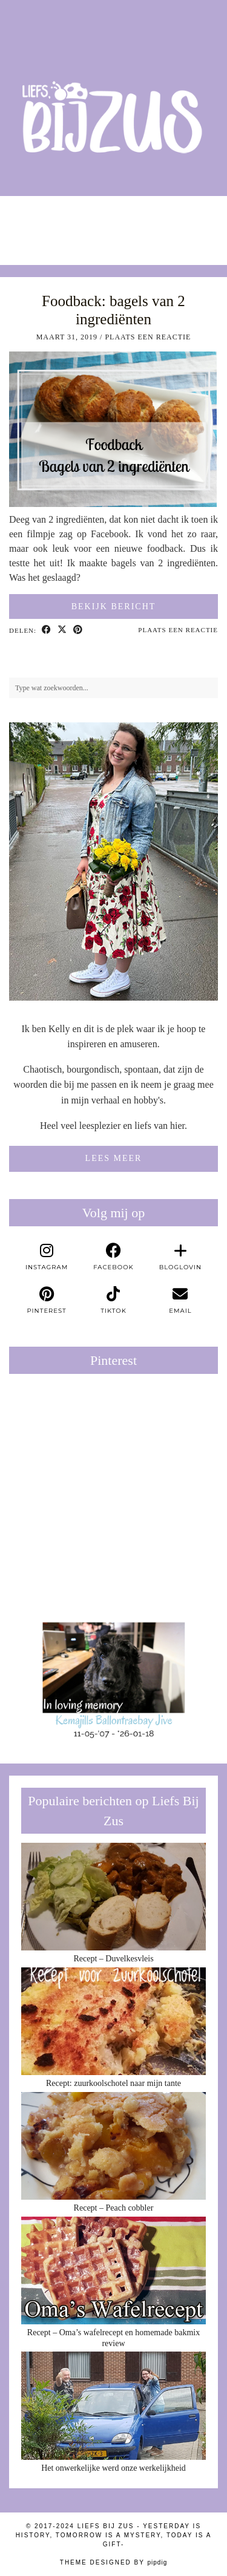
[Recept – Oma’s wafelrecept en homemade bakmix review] (113, 2271)
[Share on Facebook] (46, 630)
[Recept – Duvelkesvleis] (113, 1897)
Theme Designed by (113, 2562)
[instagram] (46, 1257)
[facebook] (113, 1257)
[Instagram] (28, 224)
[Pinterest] (61, 1435)
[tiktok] (113, 1300)
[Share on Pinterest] (78, 630)
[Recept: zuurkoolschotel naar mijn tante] (113, 2021)
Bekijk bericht (113, 606)
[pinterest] (46, 1300)
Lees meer (113, 1158)
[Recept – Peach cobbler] (113, 2146)
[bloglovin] (180, 1257)
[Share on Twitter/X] (62, 630)
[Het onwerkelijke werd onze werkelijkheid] (113, 2406)
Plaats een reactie (148, 337)
